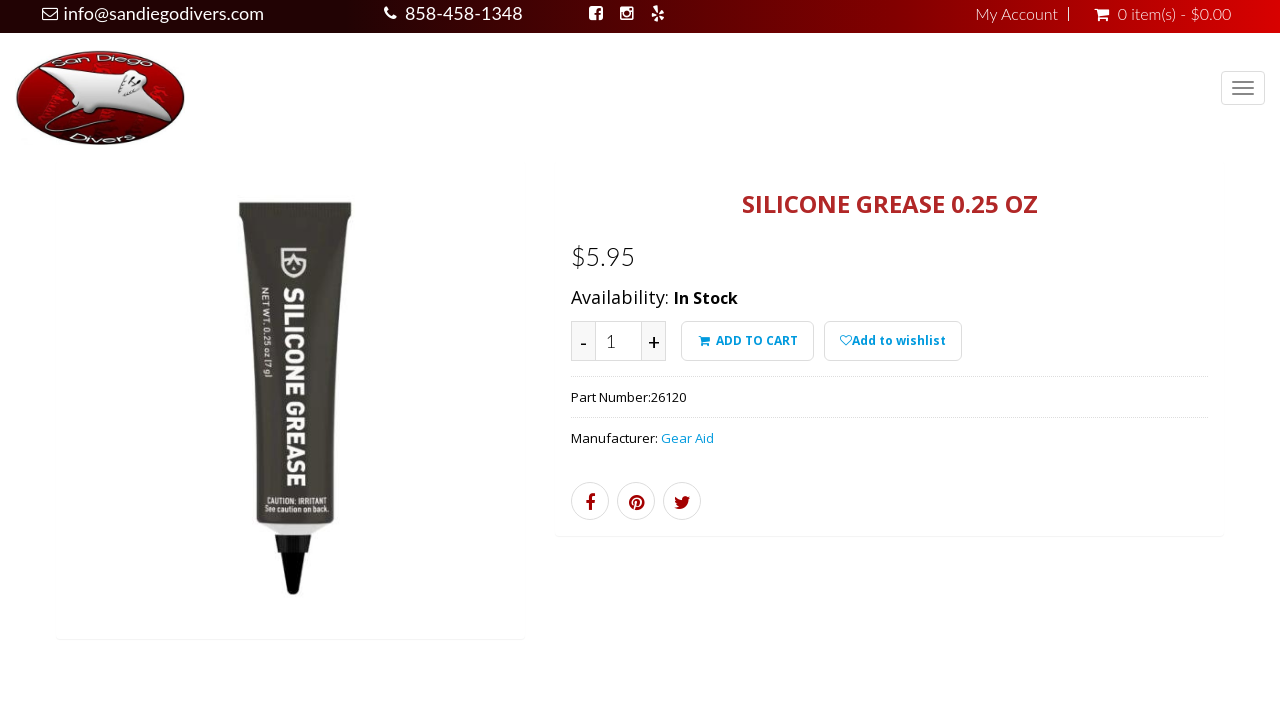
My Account (1016, 14)
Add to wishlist (893, 340)
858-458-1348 (464, 13)
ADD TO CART (747, 340)
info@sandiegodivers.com (164, 13)
